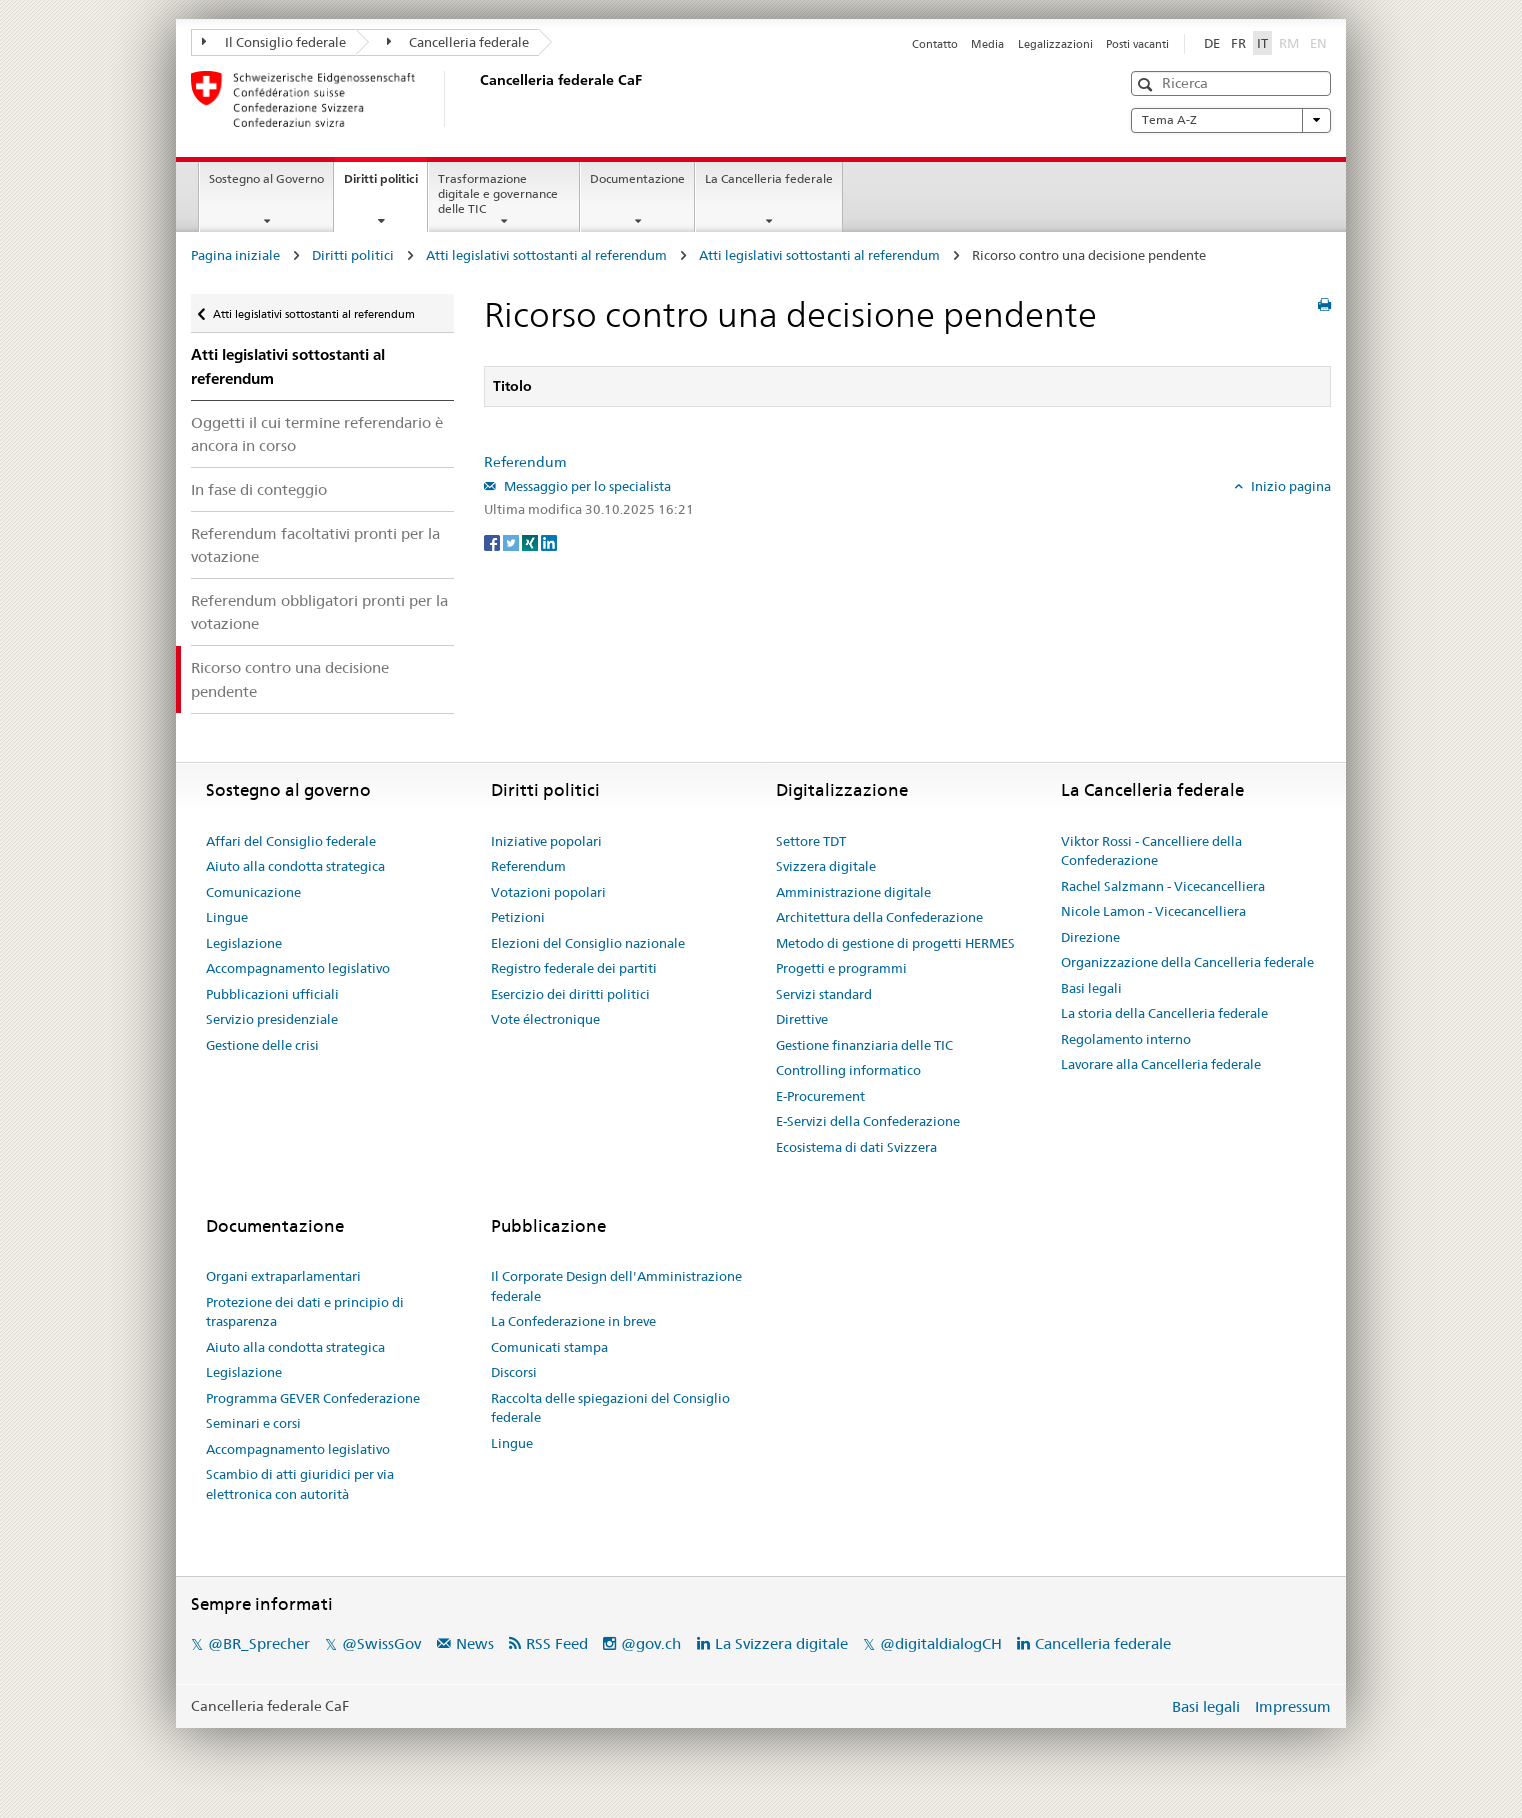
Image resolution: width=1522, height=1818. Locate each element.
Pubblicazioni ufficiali (272, 994)
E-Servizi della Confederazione (868, 1121)
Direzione (1090, 937)
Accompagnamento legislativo (298, 968)
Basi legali (1091, 988)
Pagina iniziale (235, 255)
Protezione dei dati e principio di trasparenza (305, 1312)
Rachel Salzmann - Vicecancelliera (1163, 886)
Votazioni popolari (548, 892)
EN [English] (1318, 43)
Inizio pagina (1289, 486)
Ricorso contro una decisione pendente (290, 679)
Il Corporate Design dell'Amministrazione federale (616, 1286)
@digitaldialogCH (941, 1643)
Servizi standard (824, 994)
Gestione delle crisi (262, 1045)
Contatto (935, 44)
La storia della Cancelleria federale (1164, 1013)
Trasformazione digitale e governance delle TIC (498, 193)
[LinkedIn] (549, 542)
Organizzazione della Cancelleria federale (1187, 962)
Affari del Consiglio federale (291, 841)
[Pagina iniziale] (476, 99)
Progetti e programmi (841, 968)
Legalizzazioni (1055, 44)
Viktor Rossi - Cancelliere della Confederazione (1151, 851)
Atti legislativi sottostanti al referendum (546, 255)
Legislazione (244, 943)
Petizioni (518, 917)
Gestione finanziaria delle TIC (864, 1045)
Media (987, 44)
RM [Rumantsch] (1289, 43)
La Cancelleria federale (769, 178)
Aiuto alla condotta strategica (295, 866)
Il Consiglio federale (274, 42)
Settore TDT (811, 841)
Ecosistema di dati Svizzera (856, 1147)
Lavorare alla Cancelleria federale (1161, 1064)
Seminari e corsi (253, 1423)
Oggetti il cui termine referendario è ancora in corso (317, 434)
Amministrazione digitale (853, 892)
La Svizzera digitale (781, 1643)
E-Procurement (820, 1096)
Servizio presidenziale (272, 1019)
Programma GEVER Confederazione (313, 1398)
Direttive (802, 1019)
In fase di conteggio (259, 489)
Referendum (525, 462)
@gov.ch (651, 1643)
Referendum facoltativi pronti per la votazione (315, 545)
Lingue (227, 917)
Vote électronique (545, 1019)
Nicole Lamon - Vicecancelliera (1153, 911)
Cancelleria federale (458, 42)
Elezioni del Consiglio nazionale (588, 943)
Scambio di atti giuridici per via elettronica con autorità (300, 1484)
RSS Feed (557, 1643)
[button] (1147, 84)
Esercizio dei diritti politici (570, 994)
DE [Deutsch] (1212, 43)
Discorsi (514, 1372)
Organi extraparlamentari (283, 1276)
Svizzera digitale (826, 866)
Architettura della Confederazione (879, 917)
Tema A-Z (1231, 120)
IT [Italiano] (1262, 43)
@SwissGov (381, 1643)
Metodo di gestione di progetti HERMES (895, 943)
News (475, 1643)
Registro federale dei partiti (574, 968)
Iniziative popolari (546, 841)
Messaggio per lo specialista (586, 486)
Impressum (1293, 1706)
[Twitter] (512, 542)
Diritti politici (385, 185)
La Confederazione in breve (573, 1321)
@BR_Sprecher (259, 1643)
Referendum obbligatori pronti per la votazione (319, 612)
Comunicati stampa (549, 1347)
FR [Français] (1238, 43)
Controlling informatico (848, 1070)
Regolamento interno (1126, 1039)
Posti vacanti (1137, 44)
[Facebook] (493, 542)
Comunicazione (253, 892)
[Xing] (531, 542)
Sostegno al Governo (266, 178)
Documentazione (637, 178)
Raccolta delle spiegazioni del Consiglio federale (610, 1408)
